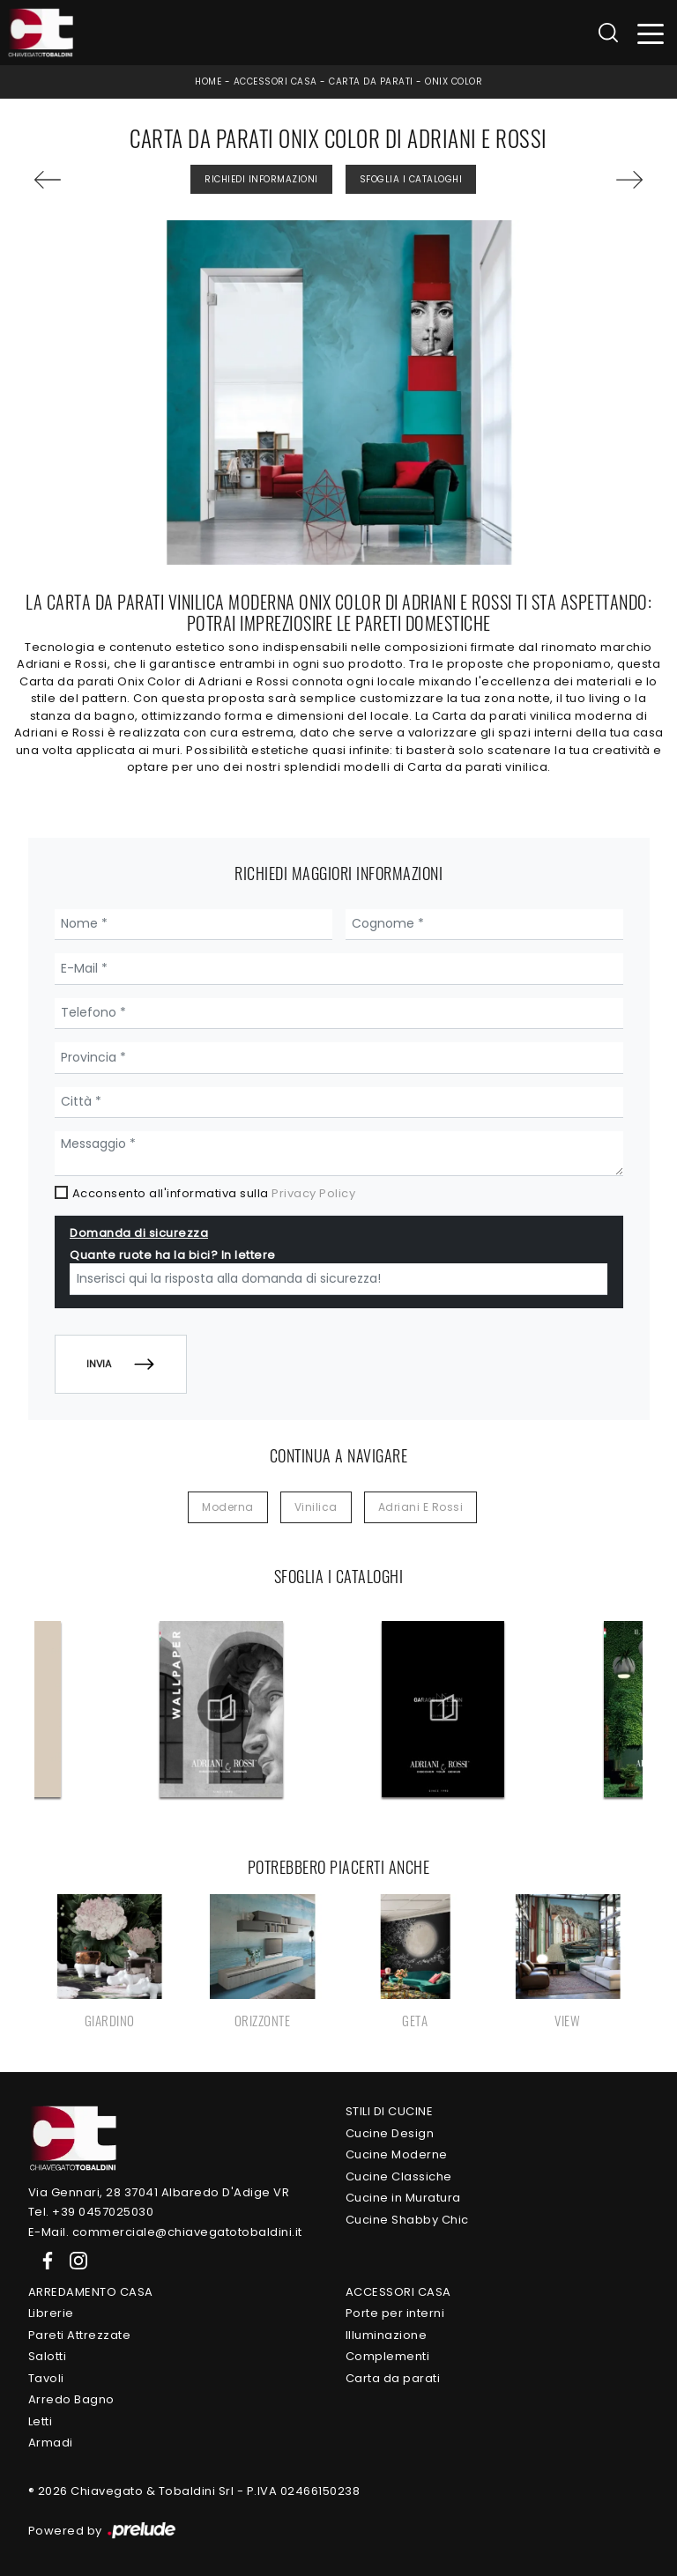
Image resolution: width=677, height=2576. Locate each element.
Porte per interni (395, 2313)
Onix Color (453, 81)
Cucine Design (390, 2133)
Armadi (50, 2442)
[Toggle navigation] (651, 33)
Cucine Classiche (399, 2176)
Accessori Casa (275, 81)
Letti (40, 2421)
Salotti (47, 2356)
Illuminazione (387, 2335)
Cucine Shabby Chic (407, 2219)
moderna (228, 1506)
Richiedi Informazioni (261, 179)
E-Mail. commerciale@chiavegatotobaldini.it (165, 2232)
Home (208, 81)
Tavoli (46, 2378)
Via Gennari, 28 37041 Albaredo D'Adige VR (159, 2192)
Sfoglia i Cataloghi (411, 179)
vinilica (316, 1506)
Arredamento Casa (90, 2292)
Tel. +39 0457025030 (91, 2211)
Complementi (388, 2356)
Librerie (51, 2313)
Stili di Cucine (390, 2111)
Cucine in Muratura (403, 2197)
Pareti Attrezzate (79, 2335)
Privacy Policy (313, 1193)
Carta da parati (371, 81)
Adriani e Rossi (421, 1506)
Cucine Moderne (397, 2154)
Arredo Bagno (71, 2399)
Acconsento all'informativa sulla (214, 1193)
